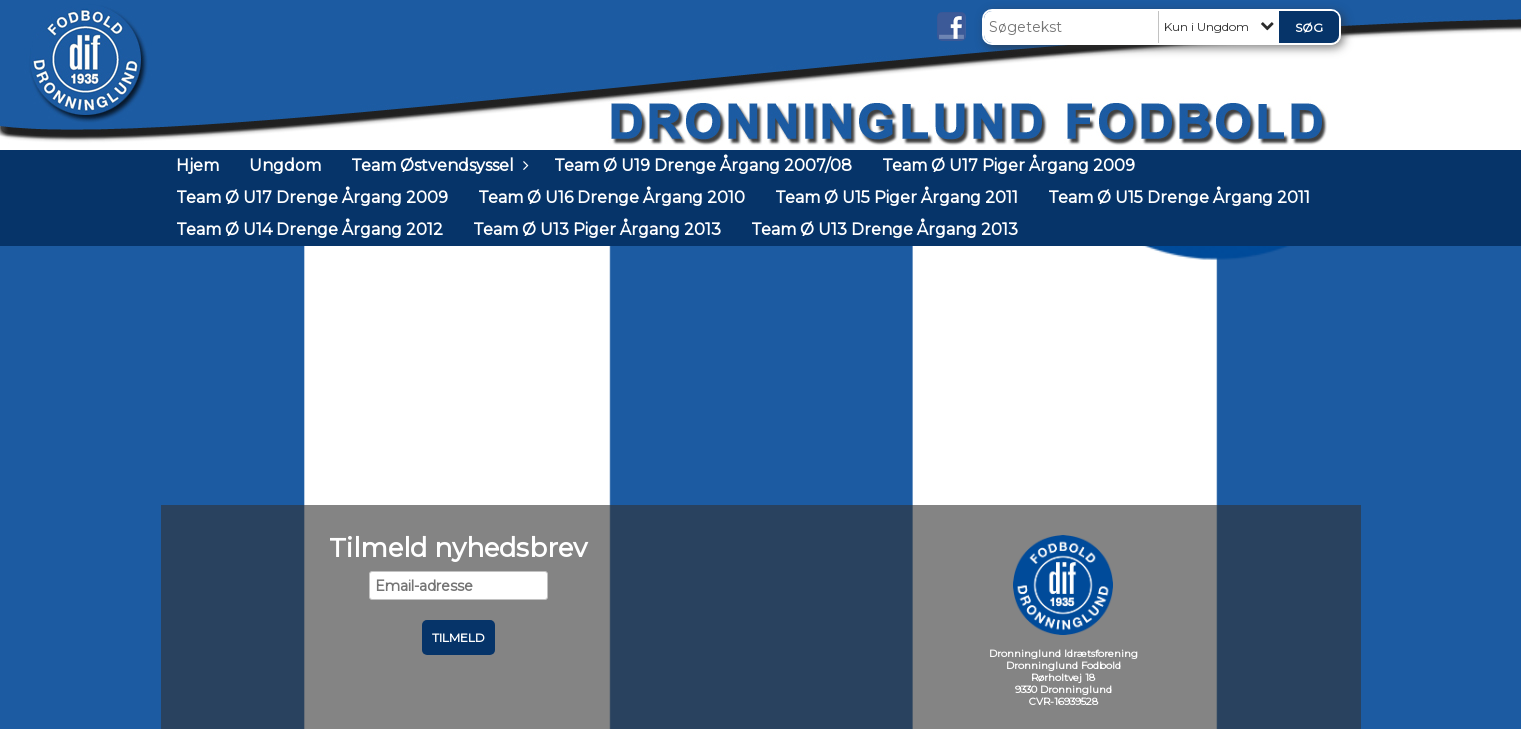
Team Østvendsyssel (437, 165)
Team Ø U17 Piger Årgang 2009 (1008, 165)
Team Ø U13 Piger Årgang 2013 (597, 229)
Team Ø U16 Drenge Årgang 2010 (611, 197)
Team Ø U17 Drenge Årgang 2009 (312, 197)
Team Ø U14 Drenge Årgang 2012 (309, 229)
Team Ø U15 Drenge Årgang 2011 (1179, 197)
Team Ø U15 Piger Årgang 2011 (896, 197)
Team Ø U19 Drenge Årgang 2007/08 (703, 165)
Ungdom (285, 165)
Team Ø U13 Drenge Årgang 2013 (884, 229)
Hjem (197, 165)
